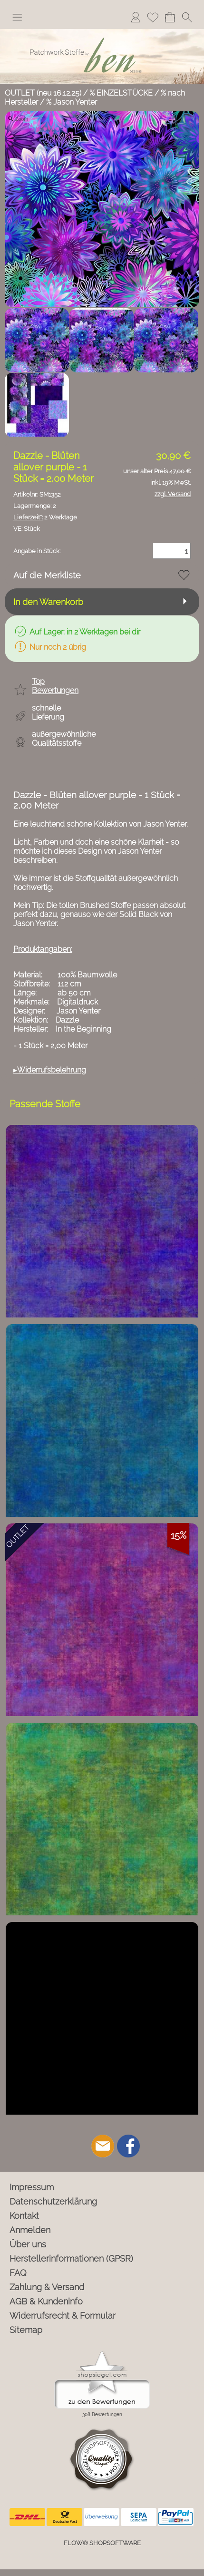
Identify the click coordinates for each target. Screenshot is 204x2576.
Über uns (28, 2244)
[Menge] (172, 551)
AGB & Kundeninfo (46, 2301)
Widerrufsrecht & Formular (63, 2316)
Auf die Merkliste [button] (47, 575)
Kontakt (24, 2216)
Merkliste (152, 17)
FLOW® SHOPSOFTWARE (102, 2543)
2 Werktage (45, 517)
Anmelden (135, 17)
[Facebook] (128, 2146)
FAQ (18, 2273)
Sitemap (26, 2330)
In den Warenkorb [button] (48, 602)
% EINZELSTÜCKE (121, 93)
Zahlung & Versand (47, 2287)
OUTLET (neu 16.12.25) (43, 93)
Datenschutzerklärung (53, 2201)
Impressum (32, 2187)
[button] (17, 17)
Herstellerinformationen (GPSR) (71, 2259)
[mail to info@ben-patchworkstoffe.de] (103, 2146)
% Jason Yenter (71, 102)
